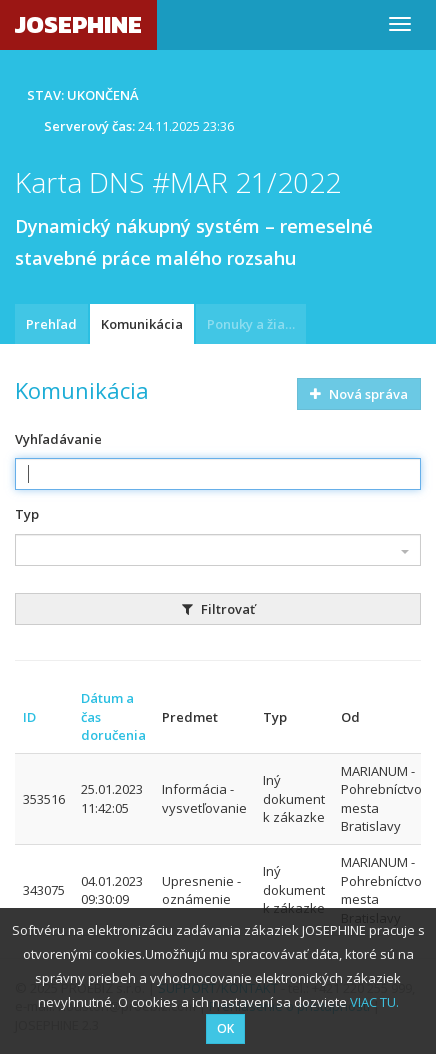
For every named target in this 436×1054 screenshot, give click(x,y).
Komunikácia (142, 324)
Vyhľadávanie (58, 439)
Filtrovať (218, 609)
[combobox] (218, 550)
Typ (27, 514)
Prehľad (51, 324)
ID (29, 717)
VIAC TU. (374, 1002)
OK (225, 1028)
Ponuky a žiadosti (256, 324)
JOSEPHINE (78, 24)
